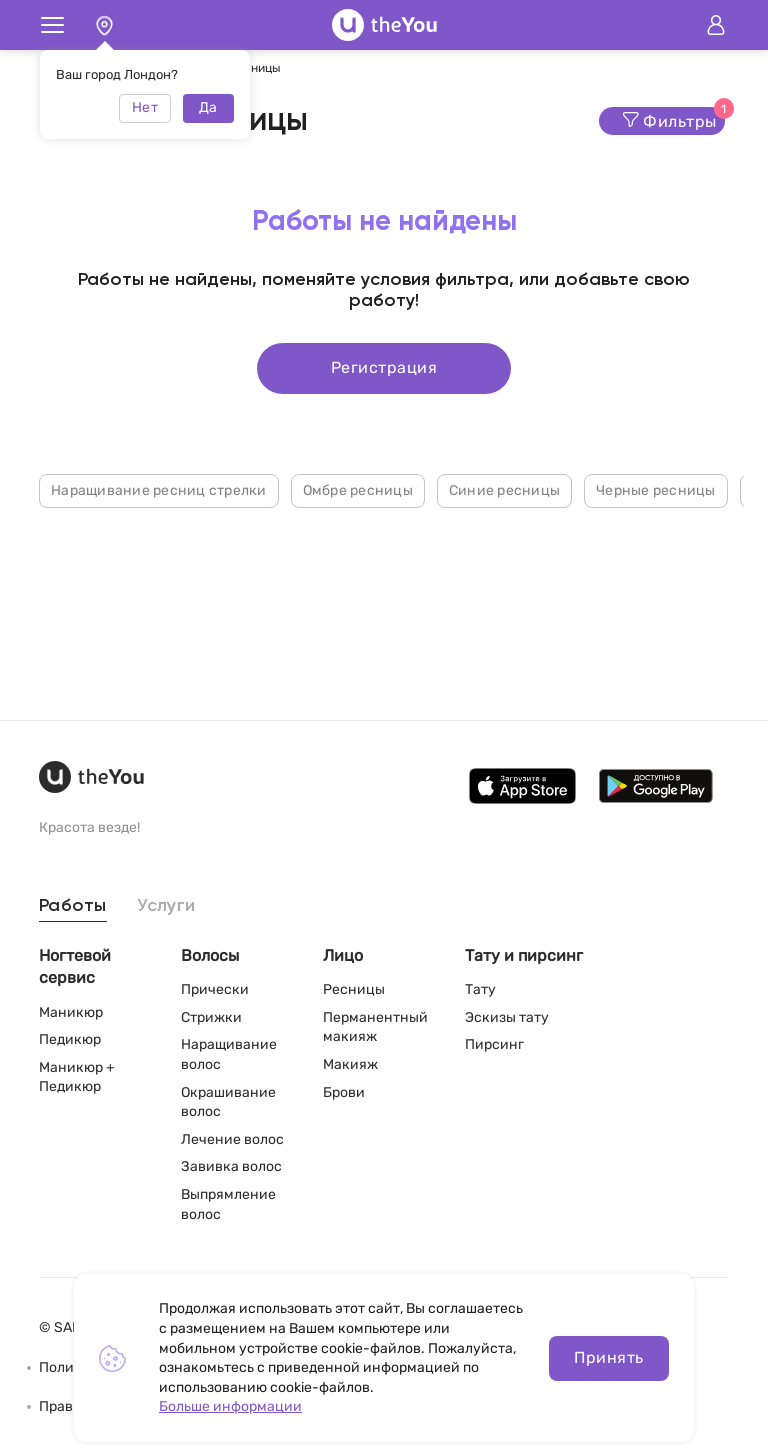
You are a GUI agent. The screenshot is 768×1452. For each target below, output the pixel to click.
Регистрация (384, 367)
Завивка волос (231, 1166)
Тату (480, 989)
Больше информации (230, 1406)
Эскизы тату (507, 1017)
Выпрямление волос (228, 1204)
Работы (73, 906)
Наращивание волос (229, 1054)
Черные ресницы (656, 490)
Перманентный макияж (375, 1027)
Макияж (350, 1064)
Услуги (166, 906)
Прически (215, 989)
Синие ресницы (504, 490)
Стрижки (211, 1017)
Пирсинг (494, 1044)
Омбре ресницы (358, 490)
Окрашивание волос (228, 1102)
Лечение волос (232, 1139)
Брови (344, 1092)
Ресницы (354, 989)
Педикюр (70, 1039)
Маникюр (71, 1012)
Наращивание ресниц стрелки (159, 490)
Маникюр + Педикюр (77, 1077)
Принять (608, 1357)
